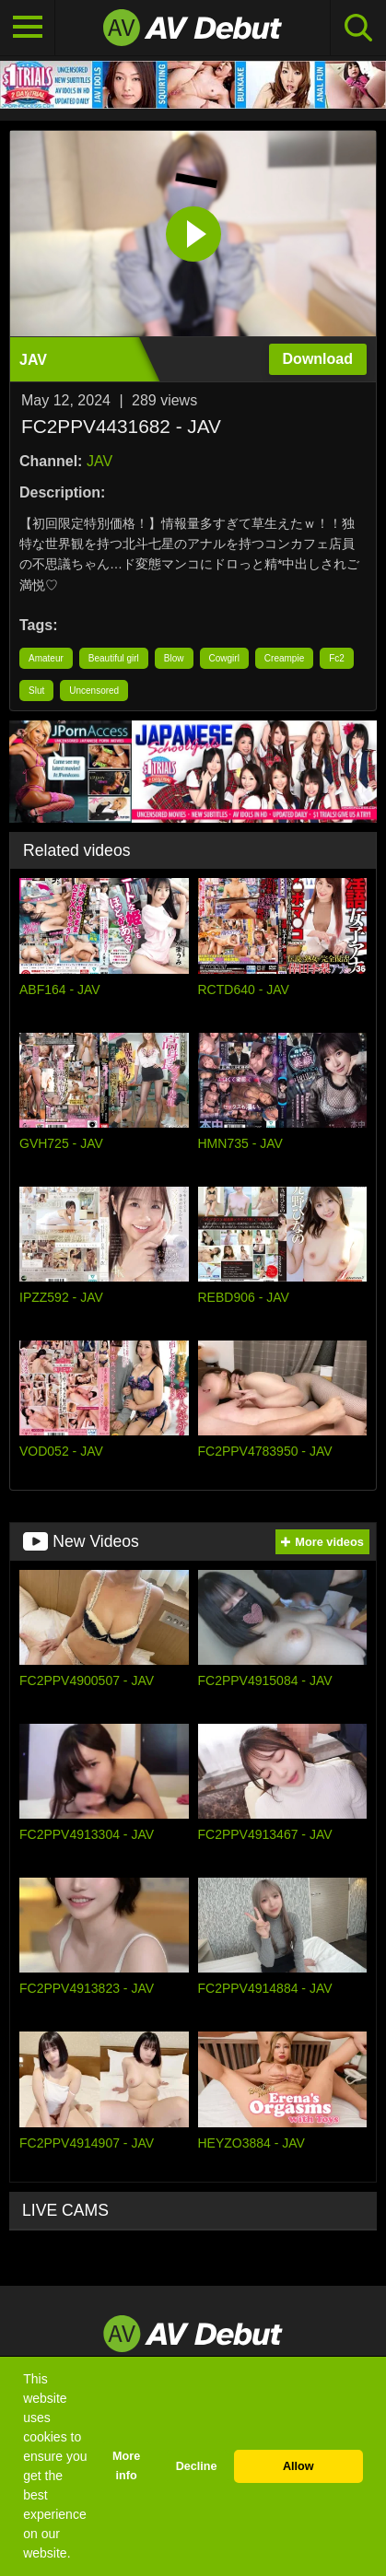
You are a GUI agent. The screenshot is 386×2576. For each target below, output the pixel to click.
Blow (174, 658)
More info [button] (126, 2466)
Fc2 (337, 658)
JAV (99, 461)
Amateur (46, 658)
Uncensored (94, 690)
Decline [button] (196, 2466)
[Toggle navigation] (27, 27)
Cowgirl (224, 658)
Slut (36, 690)
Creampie (284, 658)
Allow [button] (298, 2466)
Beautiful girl (113, 658)
